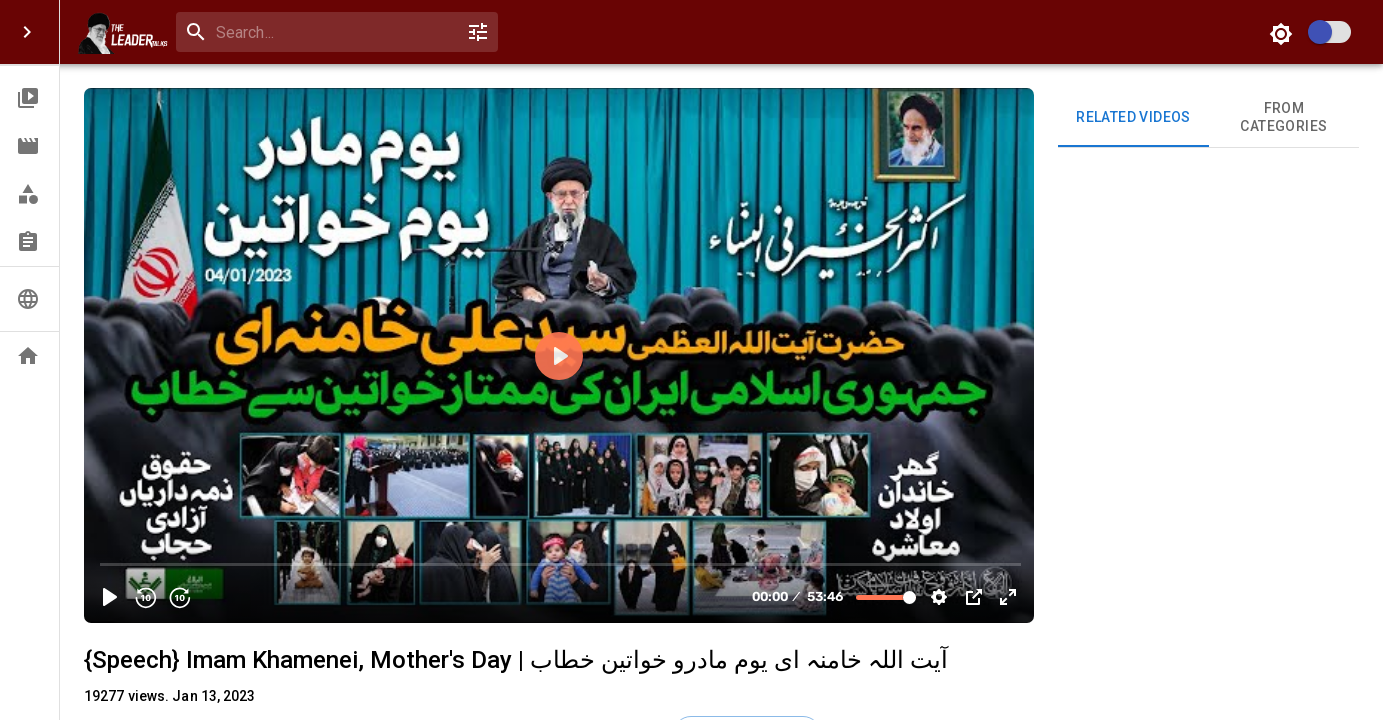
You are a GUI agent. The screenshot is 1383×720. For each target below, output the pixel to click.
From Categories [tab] (1284, 117)
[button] (29, 98)
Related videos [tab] (1133, 117)
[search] (333, 32)
